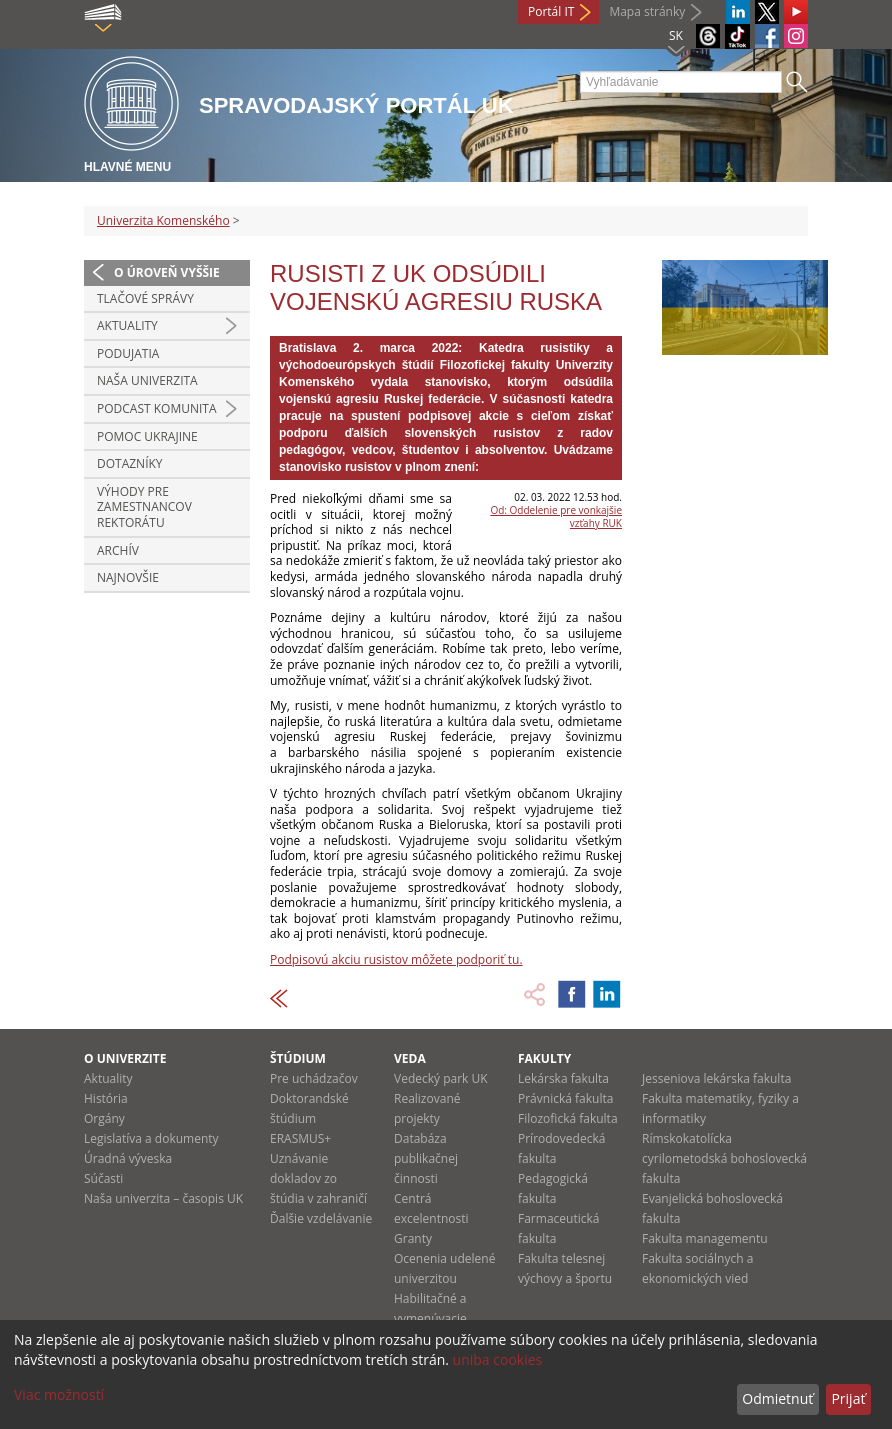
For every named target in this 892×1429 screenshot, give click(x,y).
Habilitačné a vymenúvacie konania (430, 1318)
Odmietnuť (777, 1398)
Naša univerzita (147, 380)
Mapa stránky (647, 11)
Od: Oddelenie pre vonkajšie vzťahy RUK (556, 516)
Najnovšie (128, 577)
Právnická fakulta (565, 1098)
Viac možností (59, 1394)
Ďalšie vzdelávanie (321, 1218)
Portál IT (551, 11)
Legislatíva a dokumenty (151, 1138)
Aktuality (127, 325)
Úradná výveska (128, 1158)
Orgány (104, 1118)
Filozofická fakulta (568, 1118)
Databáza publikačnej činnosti (426, 1158)
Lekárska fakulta (563, 1078)
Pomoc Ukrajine (147, 436)
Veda (410, 1058)
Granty (413, 1238)
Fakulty (544, 1058)
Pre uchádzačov (314, 1078)
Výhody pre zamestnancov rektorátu (144, 507)
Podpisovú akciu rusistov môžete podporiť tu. (396, 959)
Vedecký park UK (441, 1078)
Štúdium (298, 1058)
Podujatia (128, 353)
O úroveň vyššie (167, 272)
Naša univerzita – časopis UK (163, 1198)
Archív (118, 550)
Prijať (848, 1398)
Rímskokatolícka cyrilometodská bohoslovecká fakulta (724, 1158)
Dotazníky (130, 463)
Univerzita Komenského (163, 220)
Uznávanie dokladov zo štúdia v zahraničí (318, 1178)
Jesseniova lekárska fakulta (716, 1078)
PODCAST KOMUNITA (157, 408)
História (106, 1098)
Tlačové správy (145, 298)
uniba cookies (498, 1359)
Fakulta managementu (705, 1238)
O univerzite (125, 1058)
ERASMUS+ (300, 1138)
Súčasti (103, 1178)
